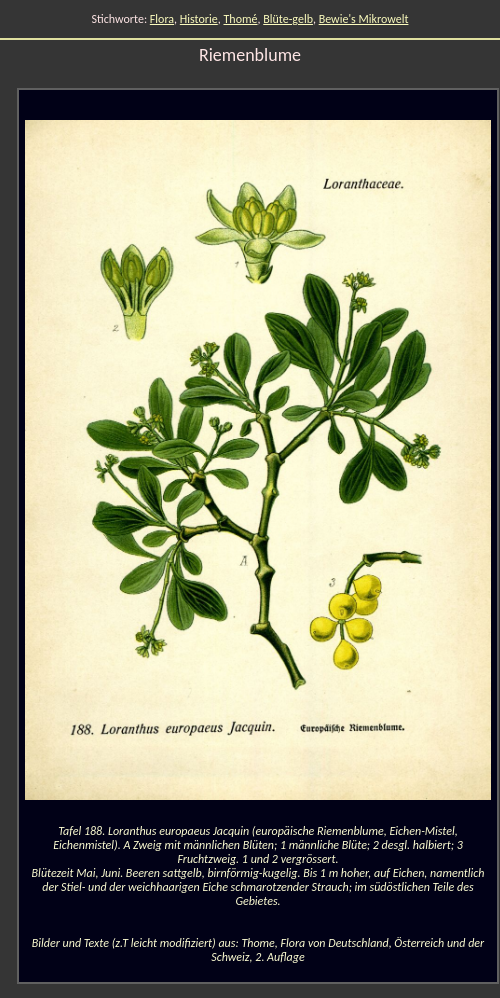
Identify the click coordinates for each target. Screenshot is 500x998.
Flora (162, 19)
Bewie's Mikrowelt (364, 19)
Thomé (240, 19)
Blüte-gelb (288, 19)
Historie (199, 19)
